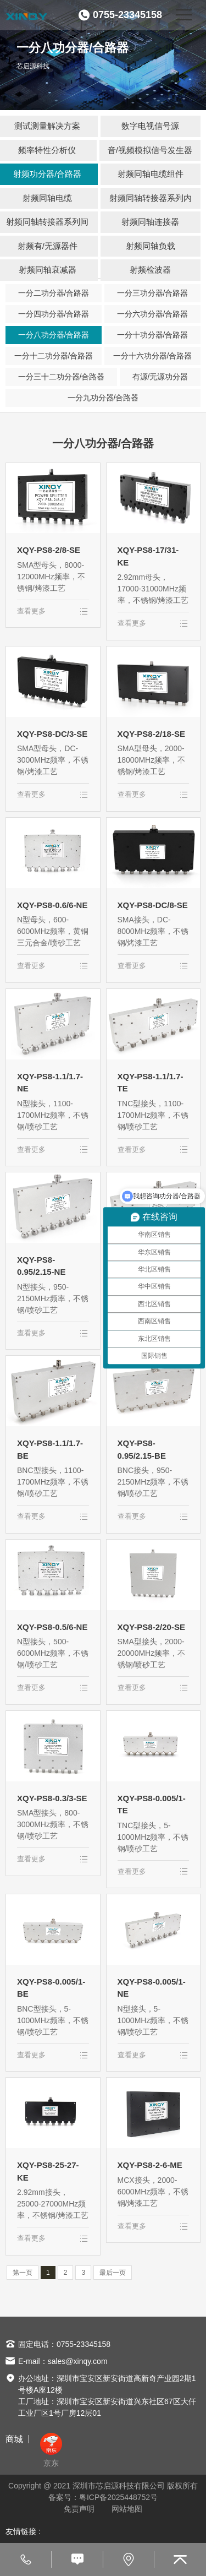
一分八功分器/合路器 (54, 334)
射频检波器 (150, 269)
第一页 (22, 2272)
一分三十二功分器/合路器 (61, 376)
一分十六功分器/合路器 (152, 355)
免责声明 (79, 2508)
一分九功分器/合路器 (103, 397)
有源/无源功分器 (160, 376)
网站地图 (127, 2508)
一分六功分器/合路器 (152, 313)
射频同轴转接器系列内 (150, 198)
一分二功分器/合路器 (54, 293)
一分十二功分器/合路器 (53, 355)
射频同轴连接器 (150, 221)
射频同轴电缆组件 (150, 173)
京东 (51, 2450)
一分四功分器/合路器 (54, 313)
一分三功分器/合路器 (152, 293)
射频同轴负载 (150, 246)
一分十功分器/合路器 (152, 334)
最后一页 (112, 2272)
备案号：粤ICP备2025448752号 (103, 2497)
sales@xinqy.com (78, 2361)
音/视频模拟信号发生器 (150, 150)
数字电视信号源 (150, 126)
